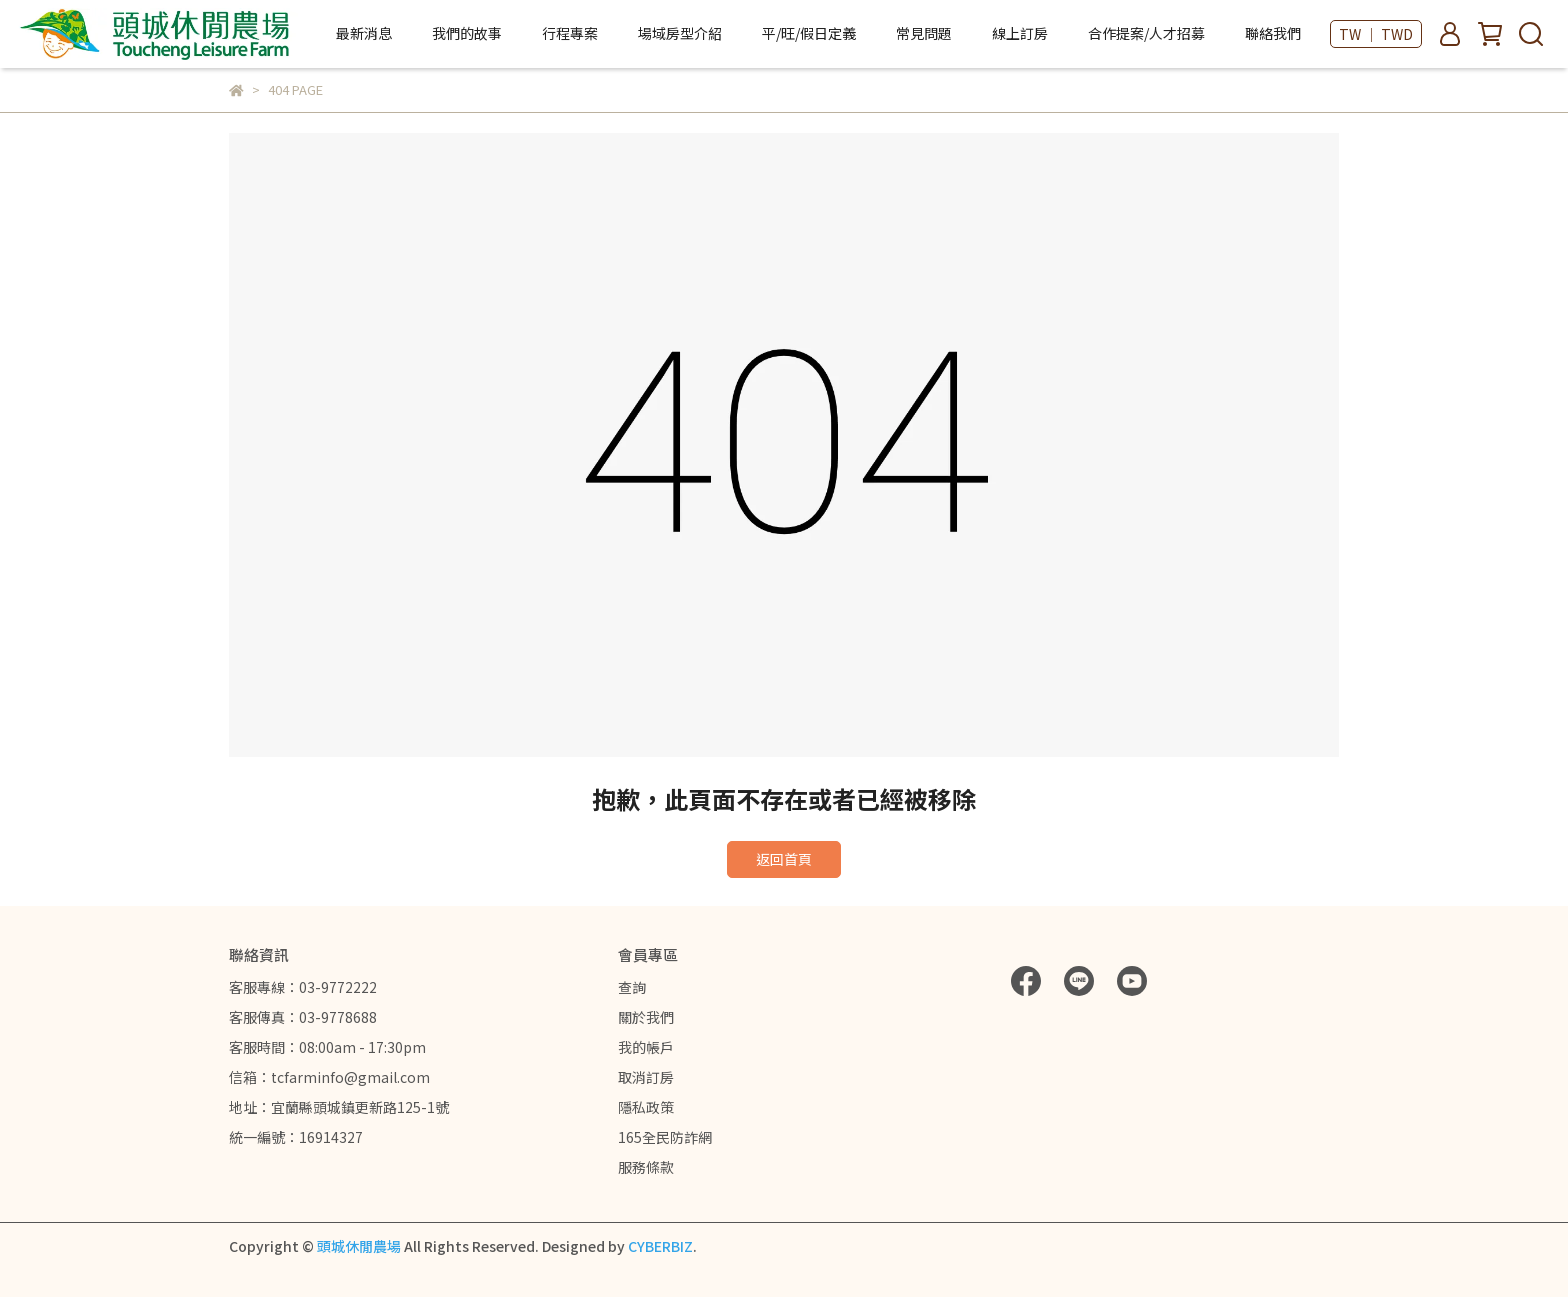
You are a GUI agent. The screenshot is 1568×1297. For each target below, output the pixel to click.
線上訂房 (1020, 33)
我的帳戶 (646, 1047)
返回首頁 (784, 859)
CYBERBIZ (660, 1246)
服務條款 (646, 1167)
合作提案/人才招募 (1146, 33)
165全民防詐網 (665, 1137)
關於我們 (646, 1017)
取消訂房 (646, 1077)
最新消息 (364, 33)
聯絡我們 (1273, 33)
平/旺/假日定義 (809, 33)
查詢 (632, 987)
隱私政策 (646, 1107)
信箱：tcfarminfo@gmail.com (329, 1077)
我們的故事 (467, 33)
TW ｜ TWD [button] (1376, 34)
